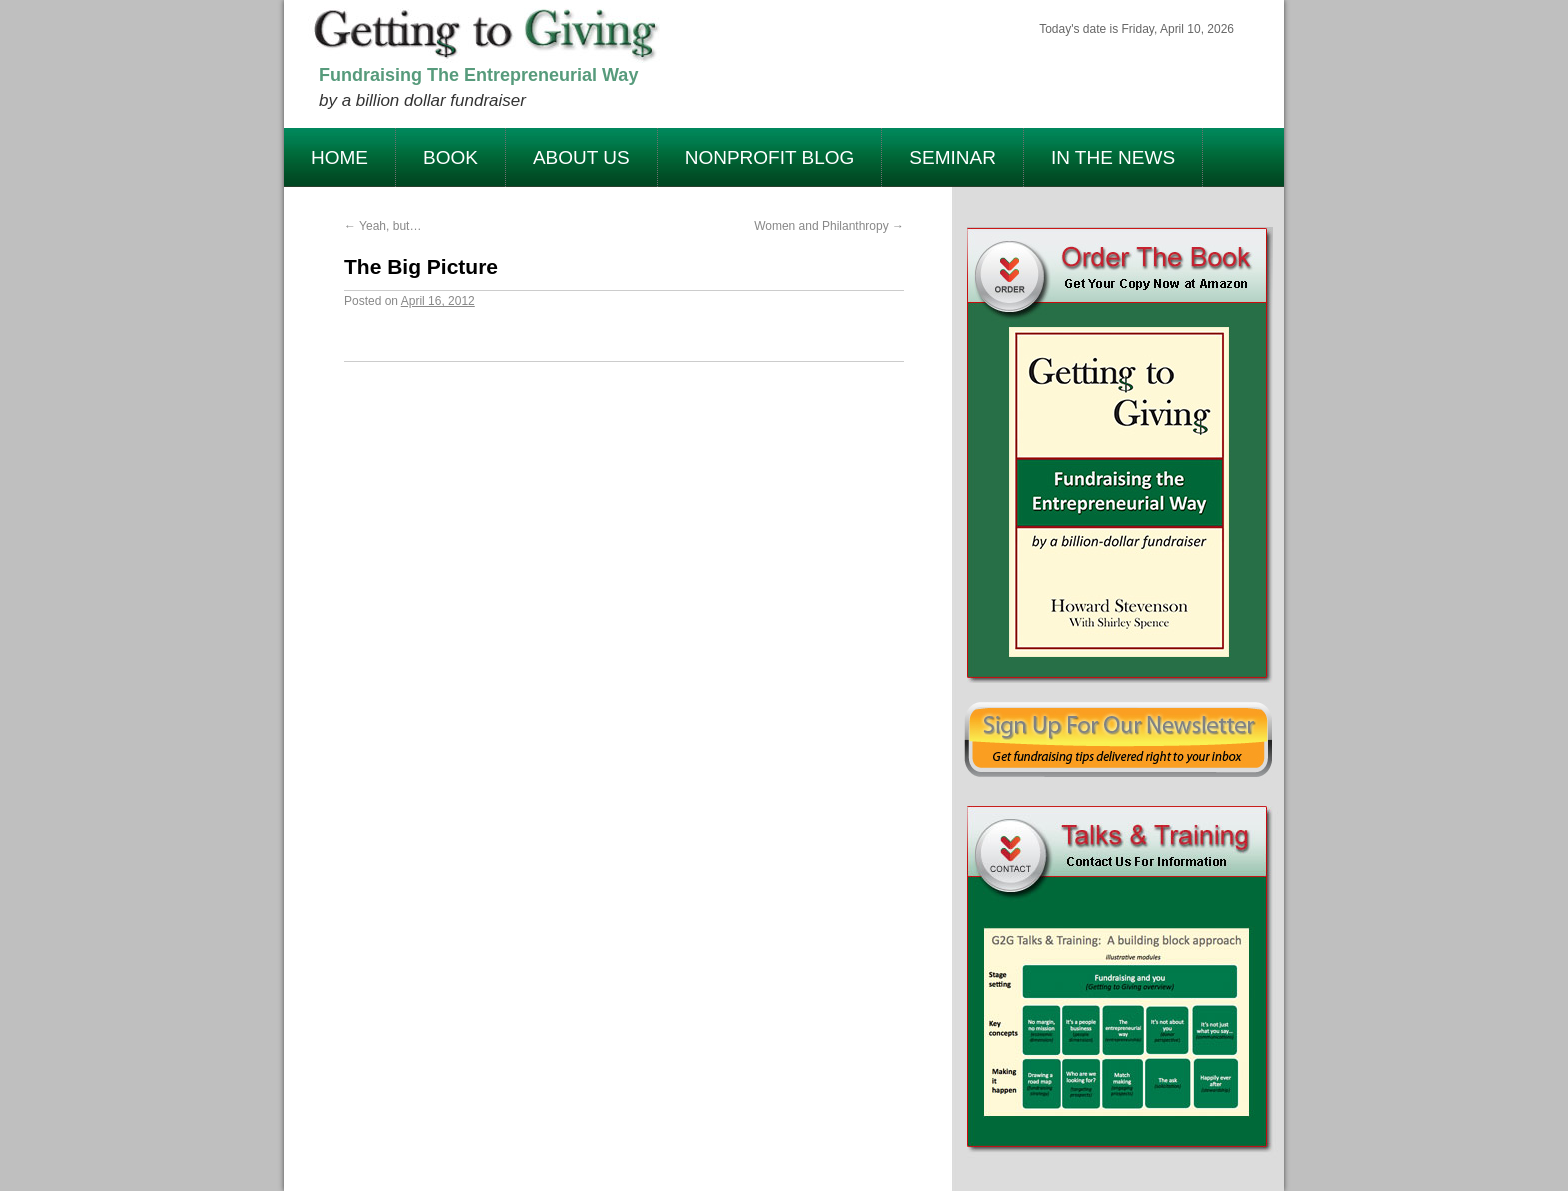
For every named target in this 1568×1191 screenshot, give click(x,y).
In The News (1113, 157)
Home (339, 157)
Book (450, 157)
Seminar (952, 157)
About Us (581, 157)
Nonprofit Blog (770, 157)
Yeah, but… (382, 226)
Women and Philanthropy (829, 226)
